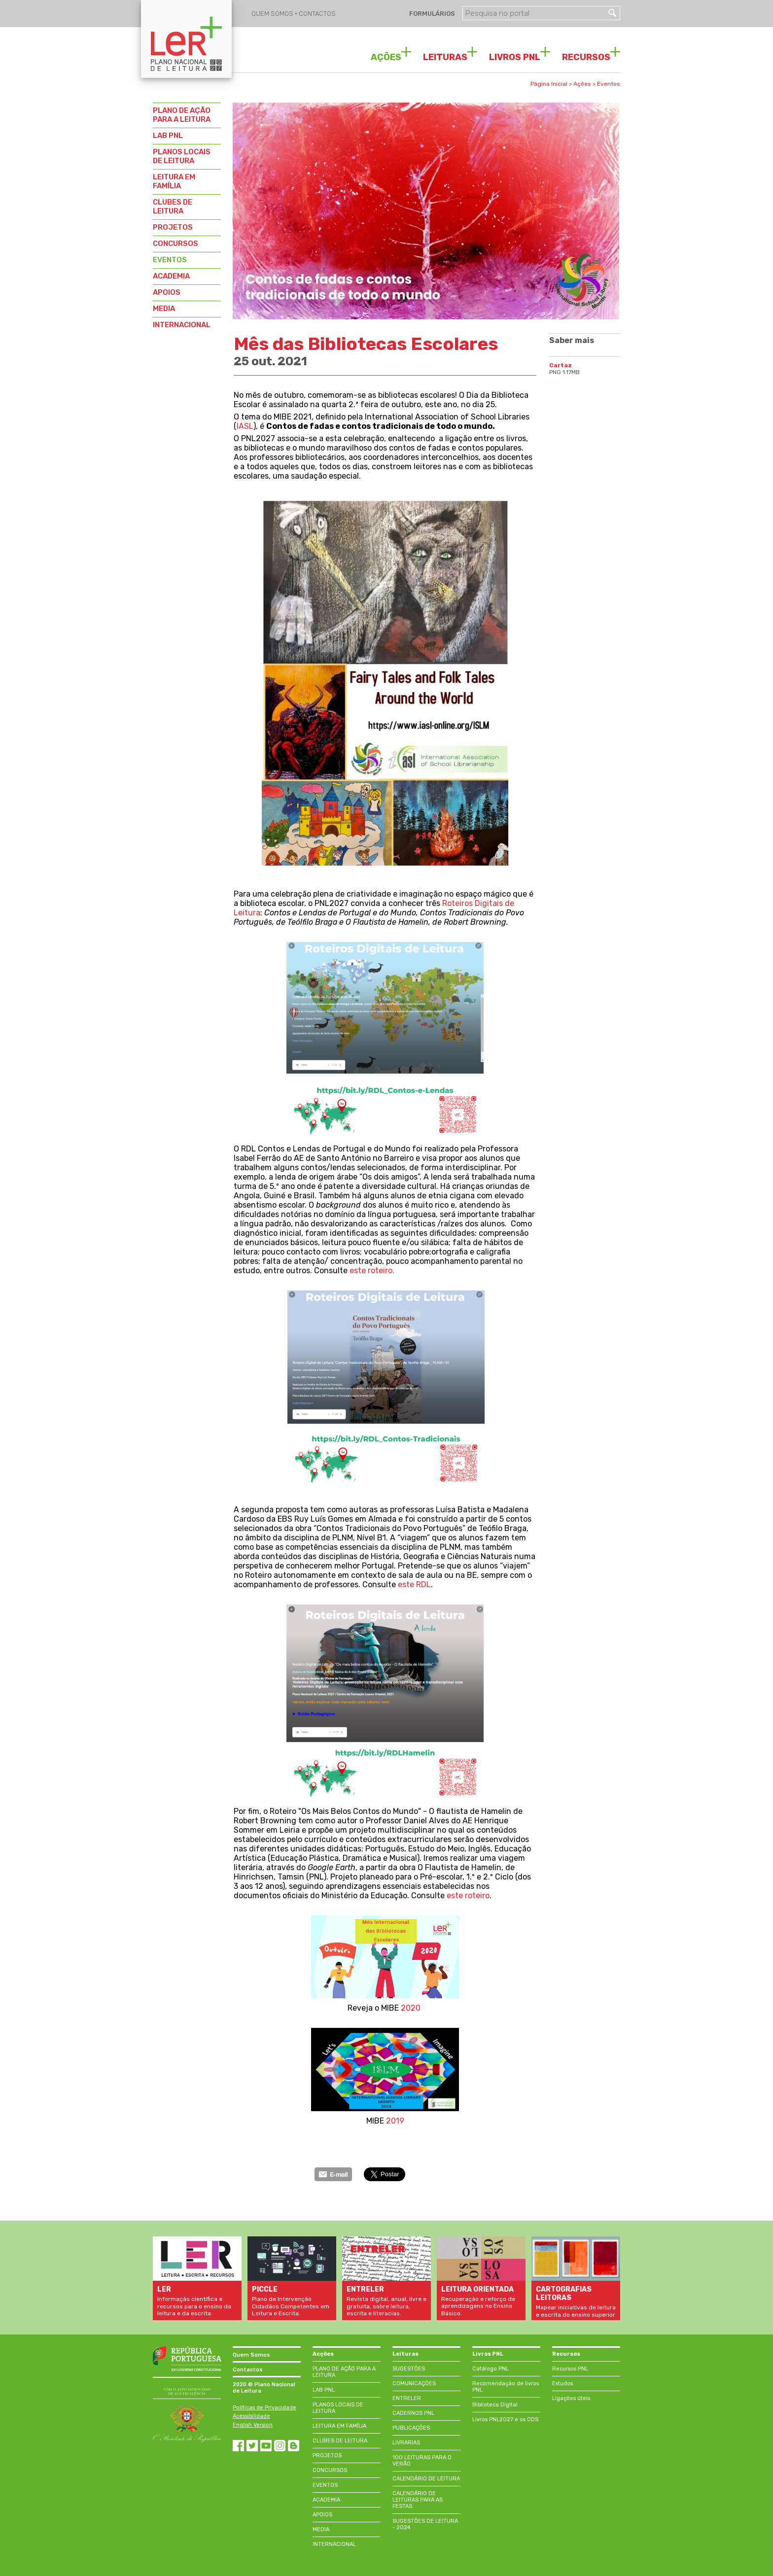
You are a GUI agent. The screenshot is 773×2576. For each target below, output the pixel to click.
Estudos (562, 2383)
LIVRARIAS (406, 2442)
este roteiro (468, 1895)
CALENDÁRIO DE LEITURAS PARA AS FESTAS (417, 2499)
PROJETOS (173, 227)
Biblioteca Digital (495, 2405)
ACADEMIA (171, 276)
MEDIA (164, 308)
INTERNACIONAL (182, 324)
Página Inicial (548, 83)
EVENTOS (170, 259)
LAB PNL (168, 135)
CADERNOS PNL (413, 2413)
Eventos (608, 83)
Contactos (248, 2370)
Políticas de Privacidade (264, 2407)
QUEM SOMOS (273, 13)
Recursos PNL (570, 2369)
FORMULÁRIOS (431, 13)
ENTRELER (406, 2398)
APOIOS (166, 292)
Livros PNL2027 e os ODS (505, 2419)
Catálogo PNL (490, 2369)
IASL (245, 426)
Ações (582, 83)
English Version (253, 2425)
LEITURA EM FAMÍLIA (174, 181)
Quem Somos (251, 2355)
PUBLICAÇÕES (411, 2428)
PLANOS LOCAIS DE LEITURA (182, 156)
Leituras (405, 2354)
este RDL (414, 1584)
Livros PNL (487, 2354)
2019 (395, 2120)
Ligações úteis (571, 2398)
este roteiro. (371, 1270)
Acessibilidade (251, 2416)
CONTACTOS (317, 13)
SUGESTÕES (408, 2369)
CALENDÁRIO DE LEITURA (426, 2478)
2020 (410, 2008)
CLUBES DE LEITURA (172, 206)
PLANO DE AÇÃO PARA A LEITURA (182, 115)
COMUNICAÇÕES (414, 2383)
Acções (323, 2354)
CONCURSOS (175, 243)
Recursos (566, 2354)
